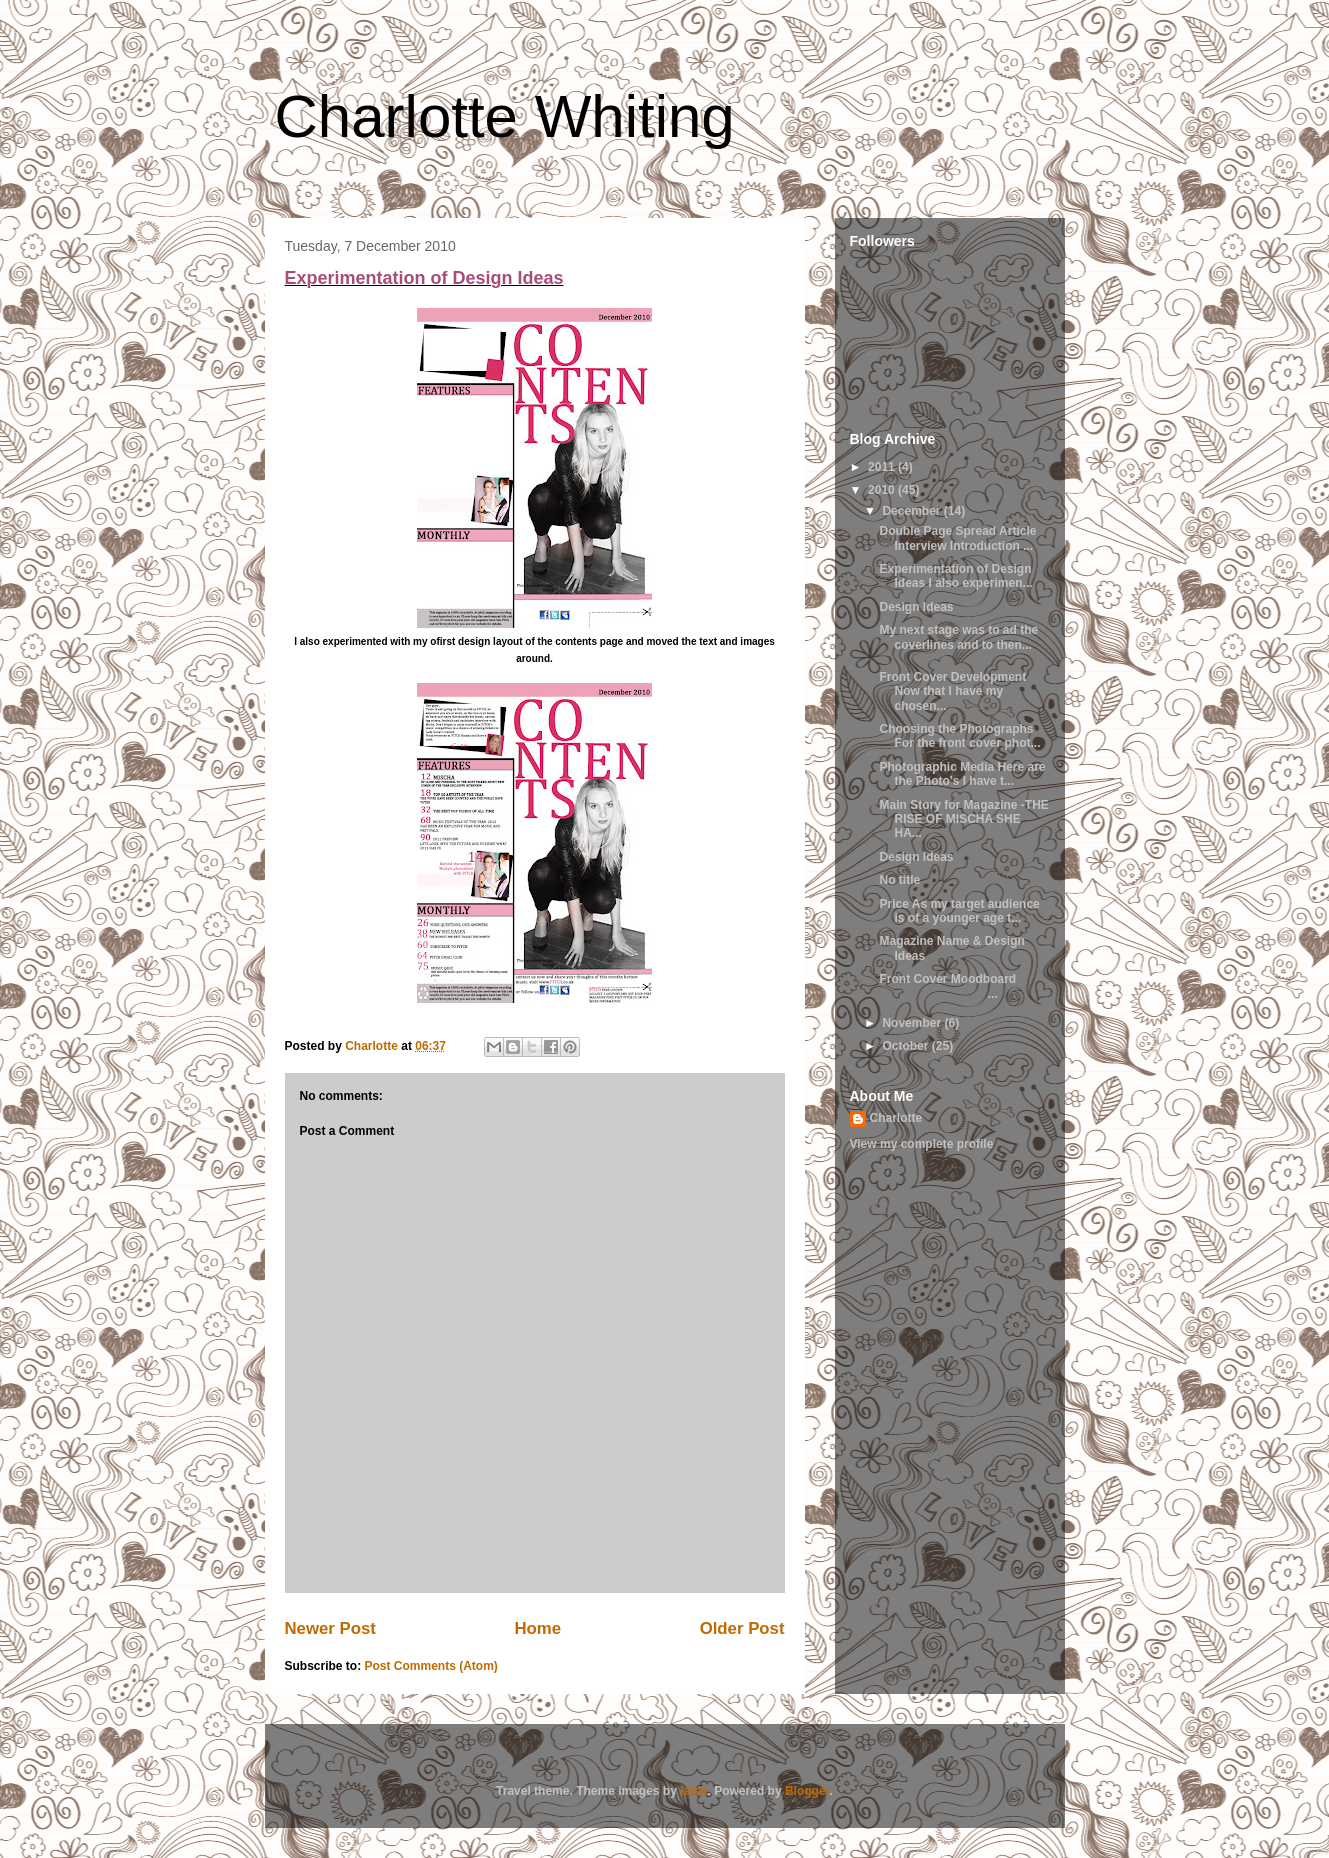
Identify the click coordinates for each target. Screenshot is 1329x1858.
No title (899, 880)
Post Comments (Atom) (431, 1666)
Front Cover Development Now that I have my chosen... (952, 691)
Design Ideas (916, 607)
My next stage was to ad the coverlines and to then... (958, 637)
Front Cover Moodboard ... (947, 986)
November (913, 1023)
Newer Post (330, 1628)
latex (693, 1791)
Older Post (742, 1628)
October (906, 1046)
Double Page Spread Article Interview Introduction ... (957, 538)
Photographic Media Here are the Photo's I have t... (962, 774)
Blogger (807, 1791)
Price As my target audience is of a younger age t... (959, 911)
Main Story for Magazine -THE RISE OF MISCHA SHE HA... (963, 819)
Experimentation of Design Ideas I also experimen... (955, 576)
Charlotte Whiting (505, 116)
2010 (883, 490)
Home (537, 1628)
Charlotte (896, 1118)
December (912, 511)
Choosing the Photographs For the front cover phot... (959, 736)
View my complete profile (922, 1144)
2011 (883, 467)
